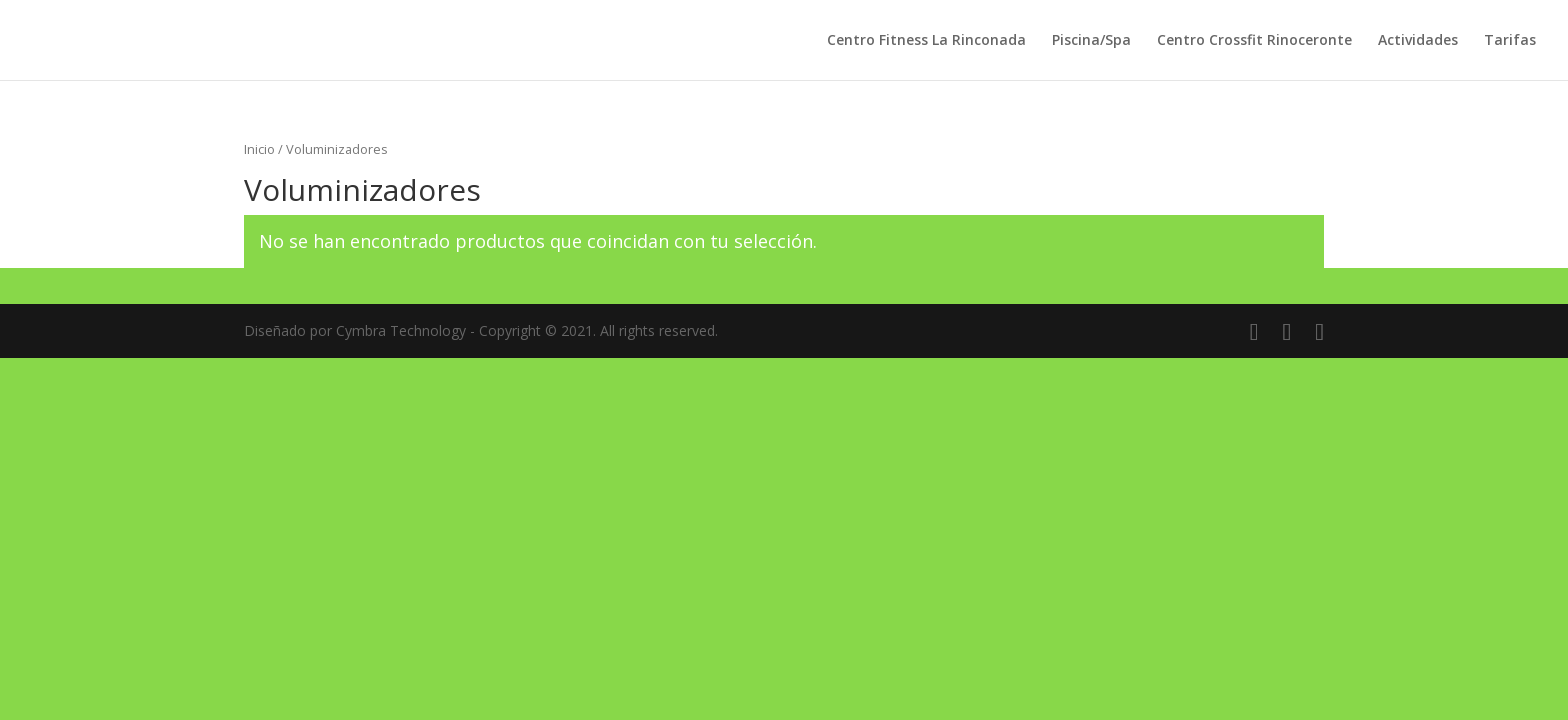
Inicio (259, 149)
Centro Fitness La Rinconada (926, 41)
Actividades (1418, 41)
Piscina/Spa (1091, 41)
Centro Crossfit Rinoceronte (1254, 41)
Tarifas (1510, 41)
